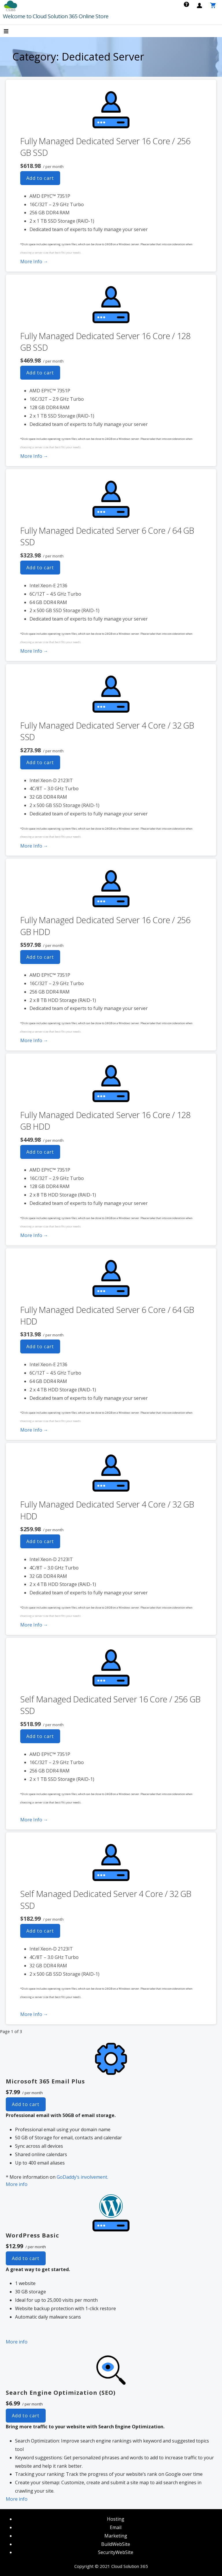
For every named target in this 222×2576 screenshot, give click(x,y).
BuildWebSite (115, 2544)
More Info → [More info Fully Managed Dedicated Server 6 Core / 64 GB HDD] (34, 1430)
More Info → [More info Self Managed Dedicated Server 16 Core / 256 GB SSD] (34, 1819)
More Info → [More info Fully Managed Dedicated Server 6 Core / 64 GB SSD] (34, 651)
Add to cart (40, 178)
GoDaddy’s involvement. (82, 2177)
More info (16, 2184)
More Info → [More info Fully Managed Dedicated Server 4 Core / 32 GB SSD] (34, 846)
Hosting (115, 2519)
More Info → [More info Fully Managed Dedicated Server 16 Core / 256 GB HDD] (34, 1040)
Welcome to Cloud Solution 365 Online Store (55, 16)
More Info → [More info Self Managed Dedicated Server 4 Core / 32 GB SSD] (34, 2014)
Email (115, 2527)
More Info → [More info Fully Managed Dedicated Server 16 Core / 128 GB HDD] (34, 1235)
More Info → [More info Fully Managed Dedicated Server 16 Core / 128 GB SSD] (34, 456)
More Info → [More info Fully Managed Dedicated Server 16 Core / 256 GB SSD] (34, 261)
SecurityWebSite (115, 2552)
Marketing (115, 2536)
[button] (11, 31)
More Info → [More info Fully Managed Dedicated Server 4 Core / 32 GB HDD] (34, 1625)
